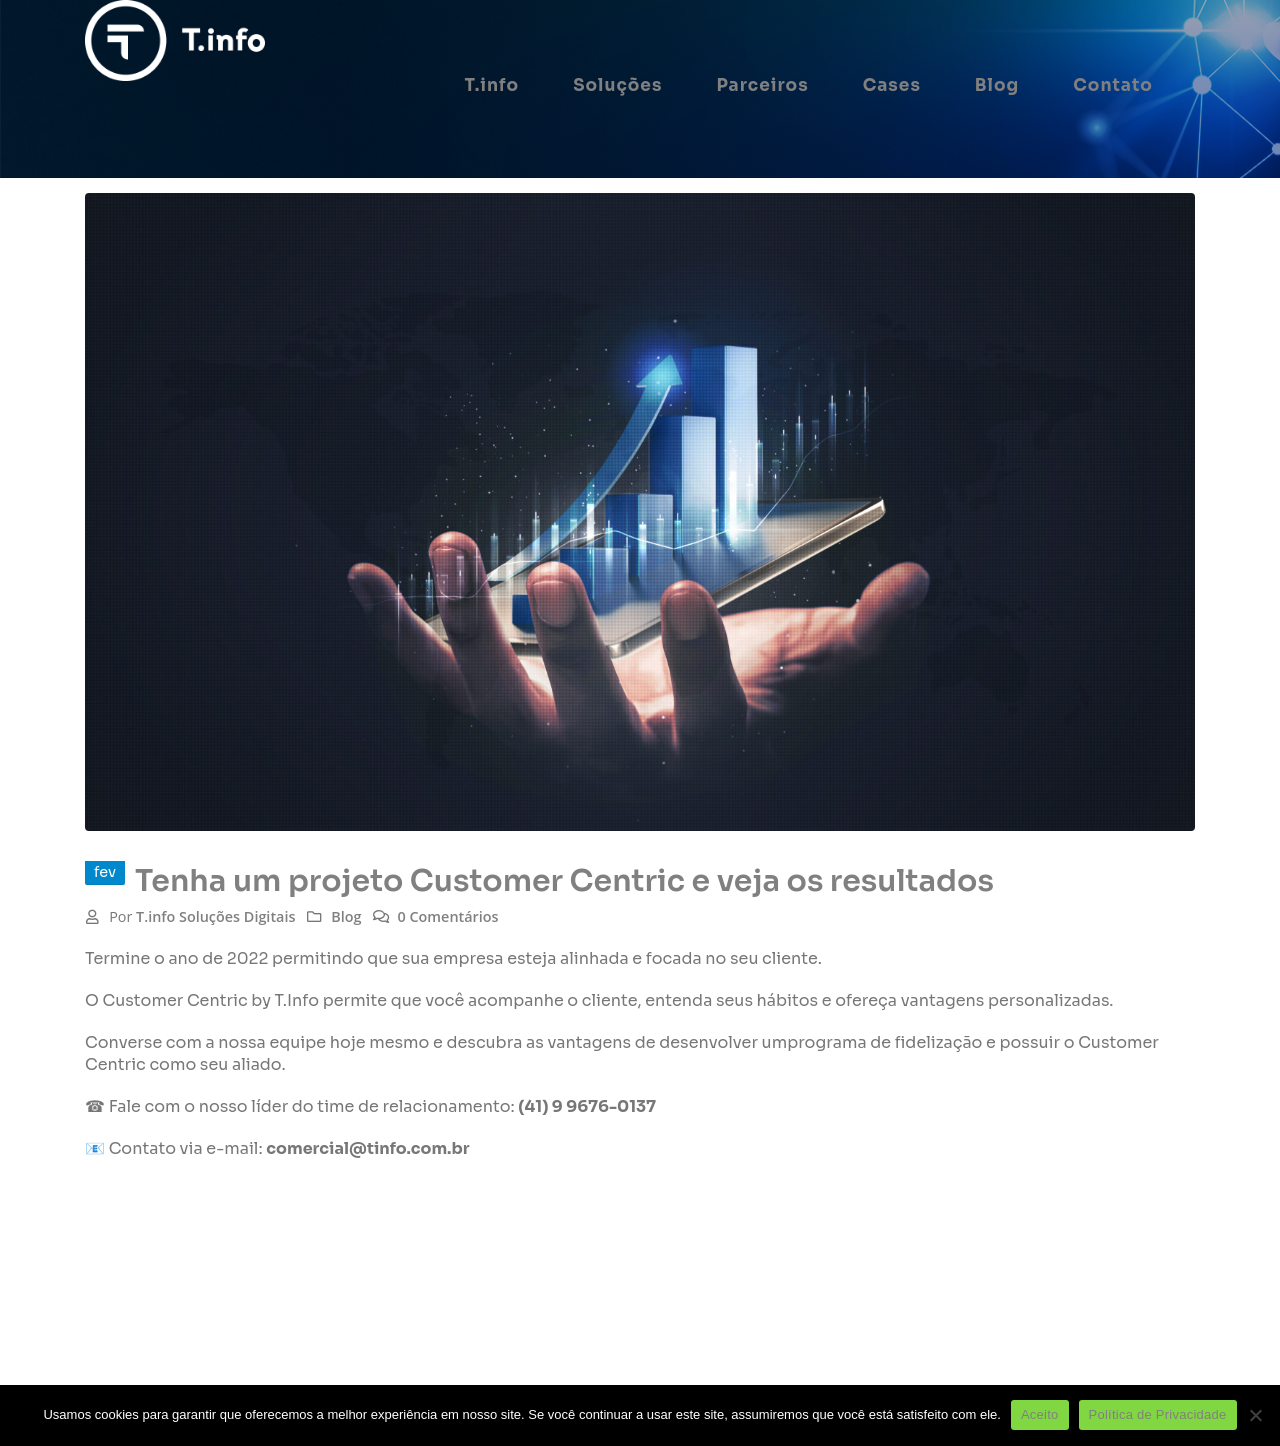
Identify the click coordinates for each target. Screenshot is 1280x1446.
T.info (492, 85)
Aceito (1040, 1414)
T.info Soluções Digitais (215, 916)
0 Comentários (447, 916)
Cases (892, 85)
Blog (997, 85)
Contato (1113, 85)
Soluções (617, 85)
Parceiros (762, 85)
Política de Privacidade (1158, 1414)
